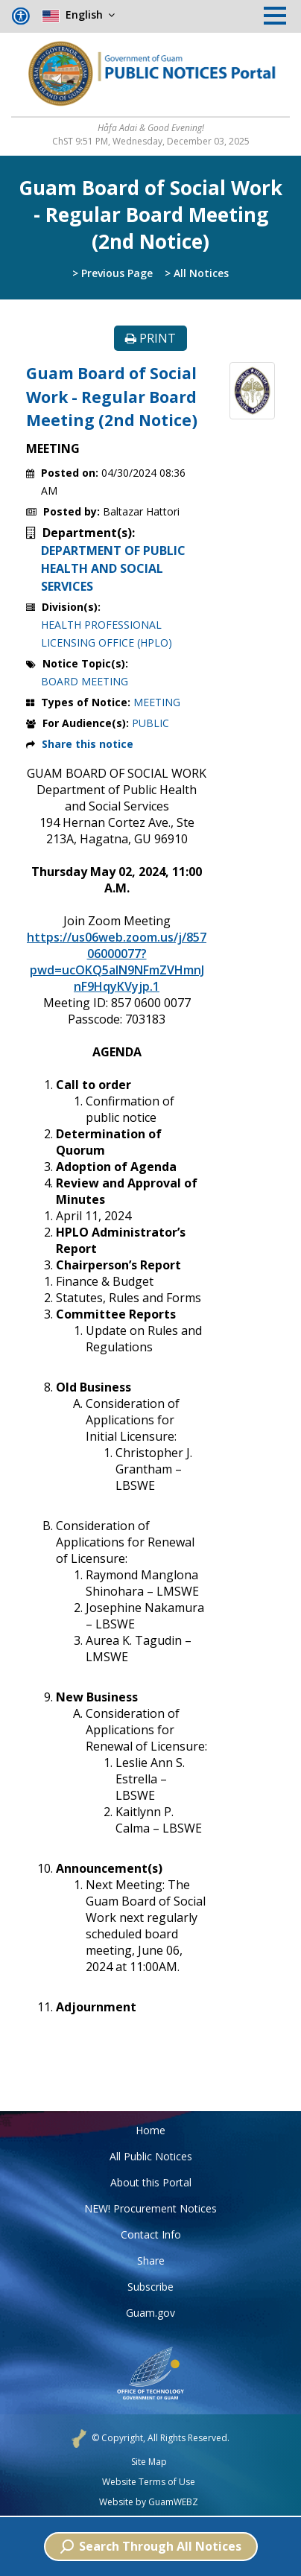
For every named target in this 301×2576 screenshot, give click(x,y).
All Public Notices (151, 2156)
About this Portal (150, 2182)
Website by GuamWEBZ (148, 2502)
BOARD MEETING (84, 681)
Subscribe (150, 2287)
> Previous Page (112, 273)
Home (150, 2130)
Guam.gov (150, 2313)
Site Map (149, 2462)
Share (151, 2260)
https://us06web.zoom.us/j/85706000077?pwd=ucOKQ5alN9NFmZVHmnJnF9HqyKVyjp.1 (116, 961)
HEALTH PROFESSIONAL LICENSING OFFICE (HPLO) (106, 634)
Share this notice (87, 744)
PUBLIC (150, 723)
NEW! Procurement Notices (150, 2208)
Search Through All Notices (150, 2546)
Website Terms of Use (148, 2482)
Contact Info (151, 2234)
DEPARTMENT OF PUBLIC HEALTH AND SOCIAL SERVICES (113, 568)
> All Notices (197, 273)
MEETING (156, 702)
